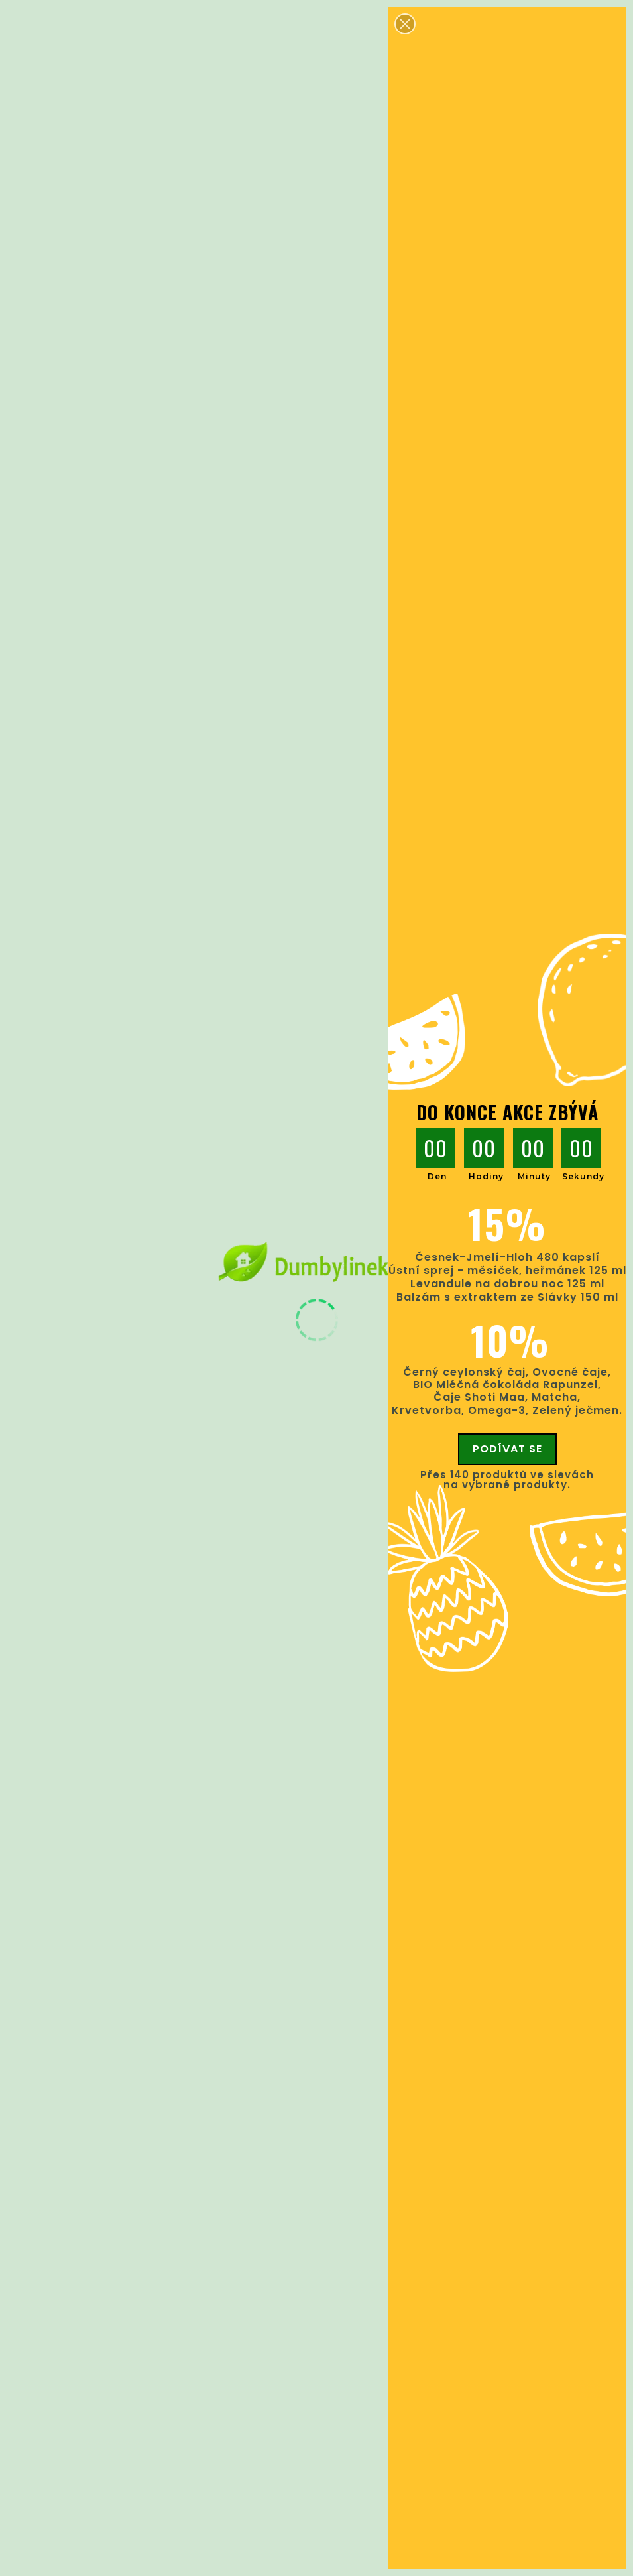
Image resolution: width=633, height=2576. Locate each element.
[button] (405, 23)
